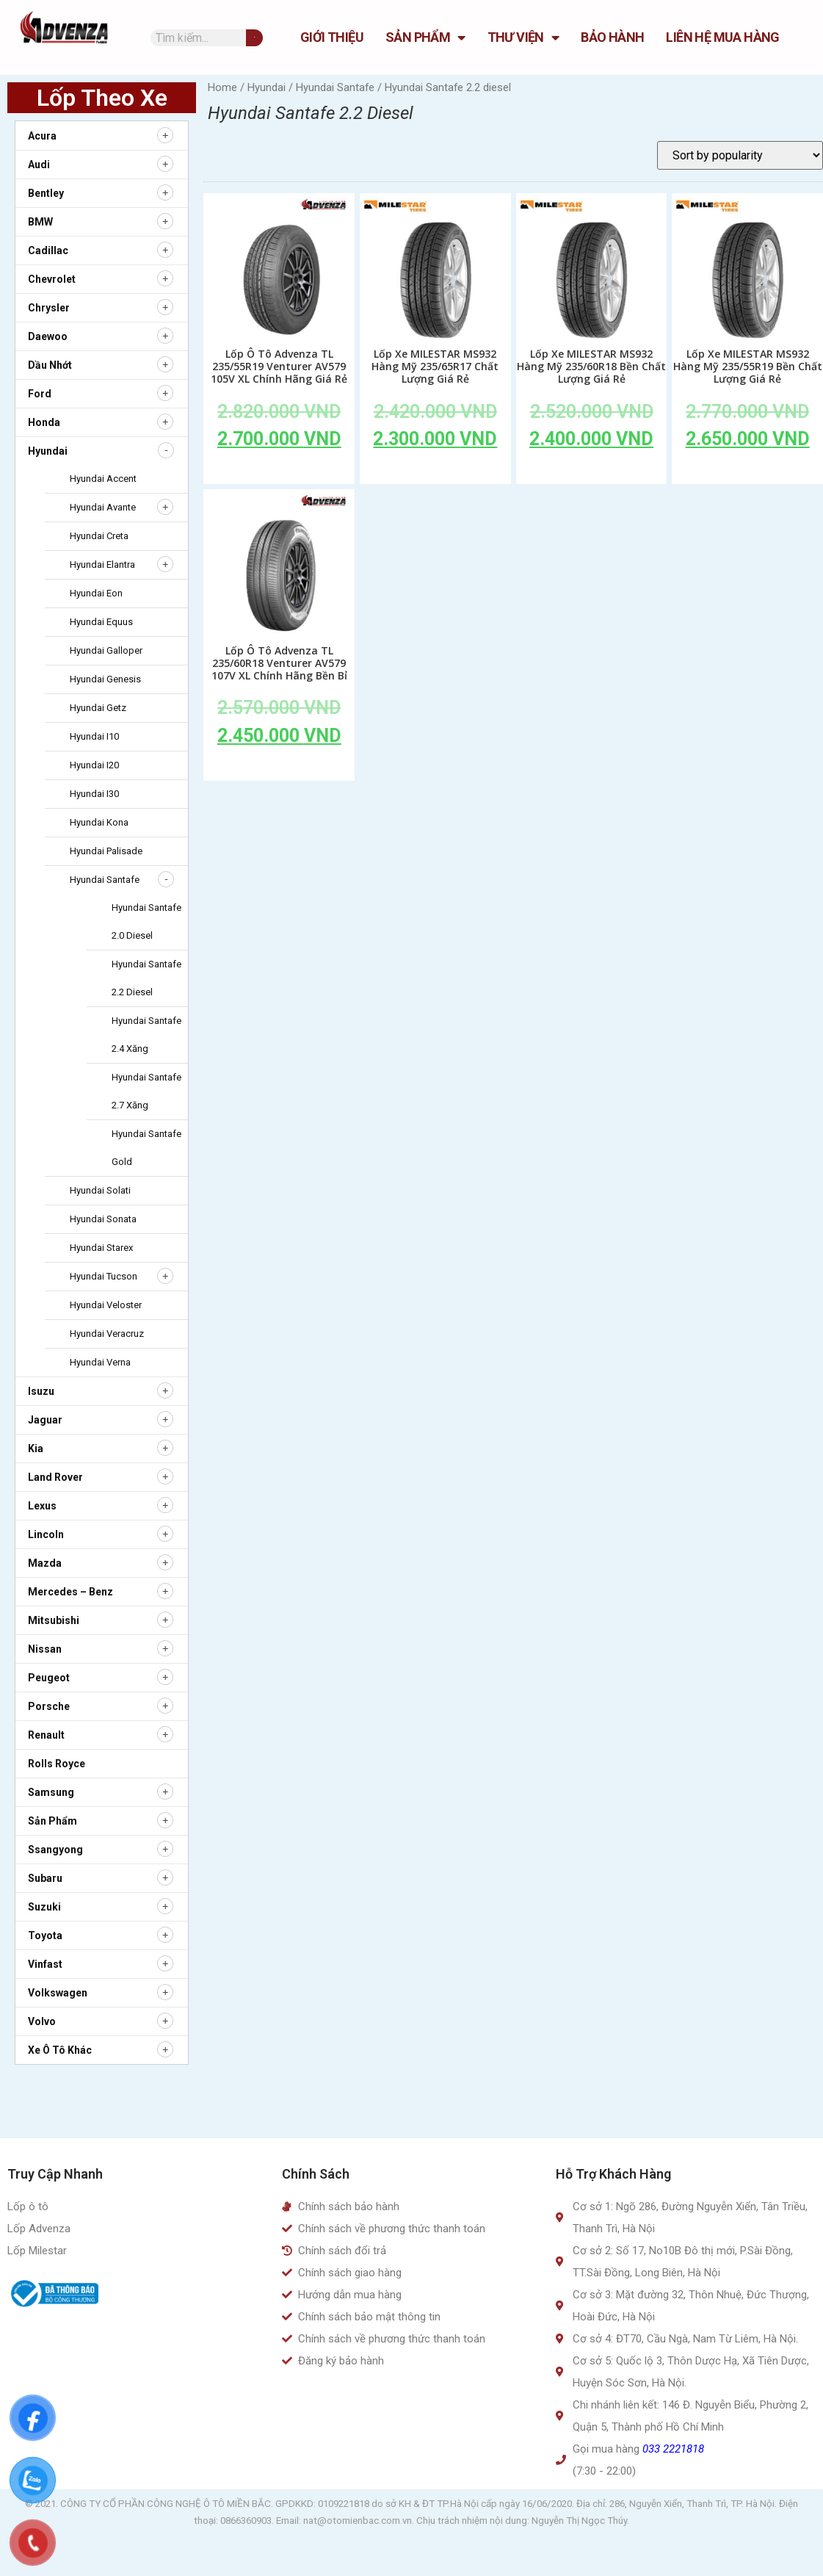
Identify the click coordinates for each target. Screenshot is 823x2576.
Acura (42, 136)
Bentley (46, 193)
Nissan (45, 1649)
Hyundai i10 (94, 736)
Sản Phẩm (425, 37)
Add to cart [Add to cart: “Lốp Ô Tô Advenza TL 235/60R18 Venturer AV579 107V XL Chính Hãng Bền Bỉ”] (279, 769)
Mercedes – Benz (70, 1592)
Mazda (45, 1563)
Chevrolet (52, 279)
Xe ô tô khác (60, 2050)
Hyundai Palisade (106, 850)
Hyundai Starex (101, 1247)
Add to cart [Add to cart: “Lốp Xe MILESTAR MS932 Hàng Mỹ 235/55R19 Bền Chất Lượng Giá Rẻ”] (747, 472)
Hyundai (48, 451)
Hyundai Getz (98, 707)
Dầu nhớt (50, 365)
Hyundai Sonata (103, 1218)
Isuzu (41, 1391)
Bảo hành (612, 37)
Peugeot (49, 1678)
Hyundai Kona (99, 822)
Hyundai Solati (100, 1190)
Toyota (45, 1935)
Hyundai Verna (100, 1362)
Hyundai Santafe (104, 879)
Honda (44, 422)
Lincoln (46, 1534)
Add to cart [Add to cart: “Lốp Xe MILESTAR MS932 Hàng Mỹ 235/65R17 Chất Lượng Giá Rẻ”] (435, 472)
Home (222, 87)
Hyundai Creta (99, 535)
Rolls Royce (56, 1763)
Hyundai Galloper (106, 650)
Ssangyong (55, 1849)
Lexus (42, 1506)
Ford (39, 394)
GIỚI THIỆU (331, 37)
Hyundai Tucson (103, 1276)
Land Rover (55, 1477)
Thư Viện (523, 37)
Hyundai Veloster (106, 1304)
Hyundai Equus (101, 621)
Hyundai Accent (103, 478)
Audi (39, 164)
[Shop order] (740, 155)
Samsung (51, 1792)
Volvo (42, 2021)
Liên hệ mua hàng (722, 37)
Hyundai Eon (96, 593)
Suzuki (44, 1907)
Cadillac (48, 250)
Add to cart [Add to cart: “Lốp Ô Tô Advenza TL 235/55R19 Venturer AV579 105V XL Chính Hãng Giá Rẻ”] (279, 472)
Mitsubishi (53, 1620)
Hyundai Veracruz (107, 1333)
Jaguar (45, 1420)
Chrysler (49, 308)
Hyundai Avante (103, 507)
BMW (40, 222)
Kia (35, 1448)
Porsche (49, 1706)
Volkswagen (57, 1993)
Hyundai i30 (94, 793)
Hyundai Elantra (102, 564)
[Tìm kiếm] (254, 37)
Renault (46, 1735)
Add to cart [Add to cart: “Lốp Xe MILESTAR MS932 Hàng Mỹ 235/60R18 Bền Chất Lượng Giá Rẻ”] (592, 472)
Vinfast (45, 1964)
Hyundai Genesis (105, 679)
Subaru (45, 1878)
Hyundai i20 (94, 765)
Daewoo (48, 336)
